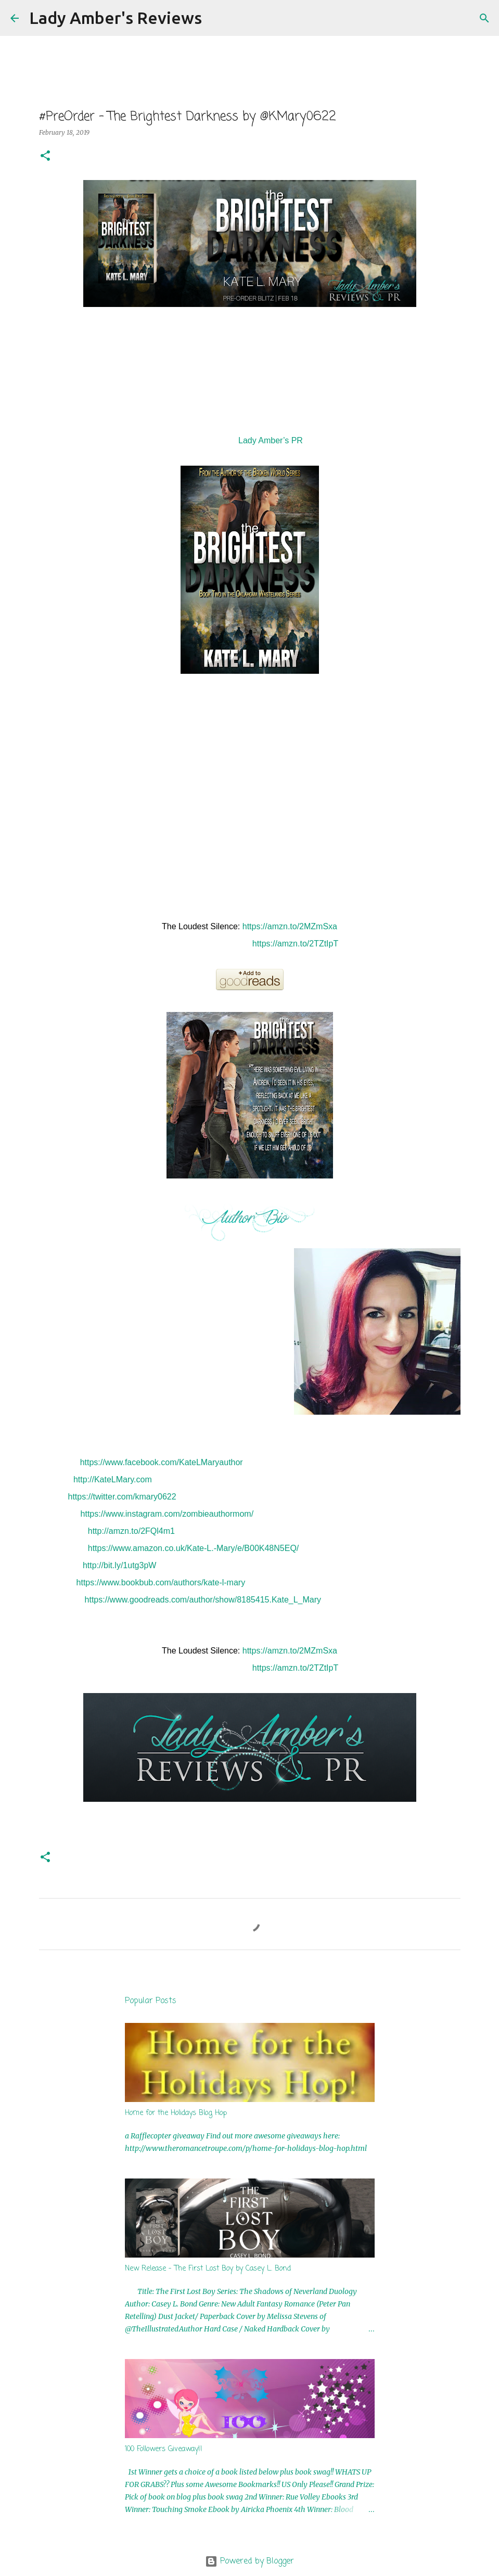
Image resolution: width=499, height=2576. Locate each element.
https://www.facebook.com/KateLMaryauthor (161, 1462)
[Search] (216, 18)
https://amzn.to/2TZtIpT (295, 943)
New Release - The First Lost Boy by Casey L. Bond (208, 2268)
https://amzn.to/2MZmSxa (289, 926)
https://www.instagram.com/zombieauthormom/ (167, 1513)
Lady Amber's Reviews (115, 17)
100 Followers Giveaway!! (163, 2449)
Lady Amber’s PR (270, 440)
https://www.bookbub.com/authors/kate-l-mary (161, 1582)
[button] (45, 156)
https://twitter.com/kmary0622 (122, 1496)
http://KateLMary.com (112, 1479)
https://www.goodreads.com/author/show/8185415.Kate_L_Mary (203, 1599)
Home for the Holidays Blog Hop (176, 2113)
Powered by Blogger (249, 2561)
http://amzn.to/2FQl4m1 (131, 1531)
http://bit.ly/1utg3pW (119, 1565)
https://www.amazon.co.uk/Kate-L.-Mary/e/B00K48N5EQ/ (193, 1548)
